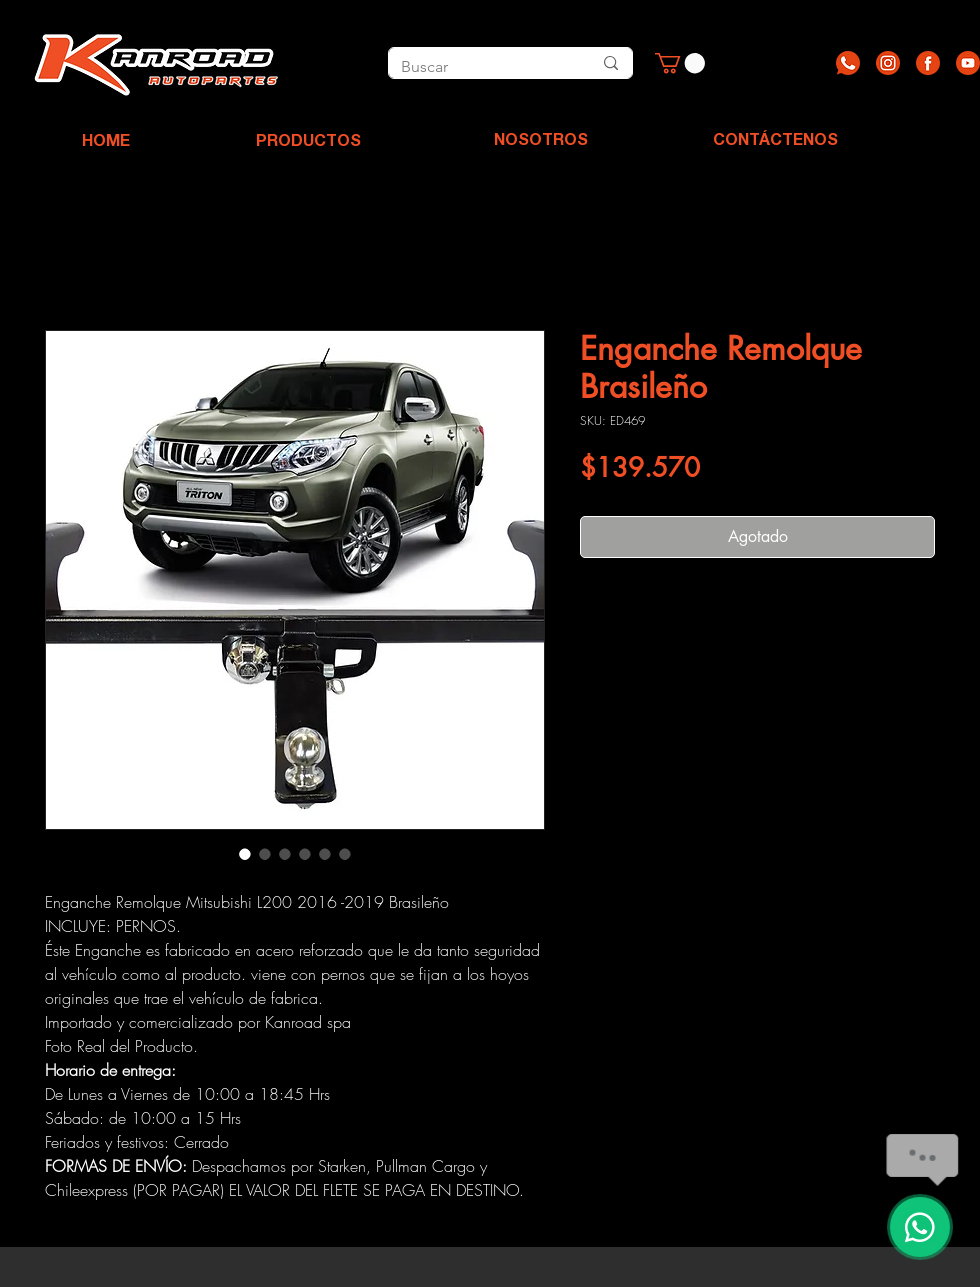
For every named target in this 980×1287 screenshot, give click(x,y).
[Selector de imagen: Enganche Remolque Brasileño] (245, 854)
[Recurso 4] (968, 63)
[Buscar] (474, 67)
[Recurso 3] (928, 63)
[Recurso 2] (888, 63)
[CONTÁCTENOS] (775, 142)
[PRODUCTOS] (308, 143)
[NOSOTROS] (541, 142)
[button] (680, 63)
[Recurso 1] (848, 63)
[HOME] (106, 143)
